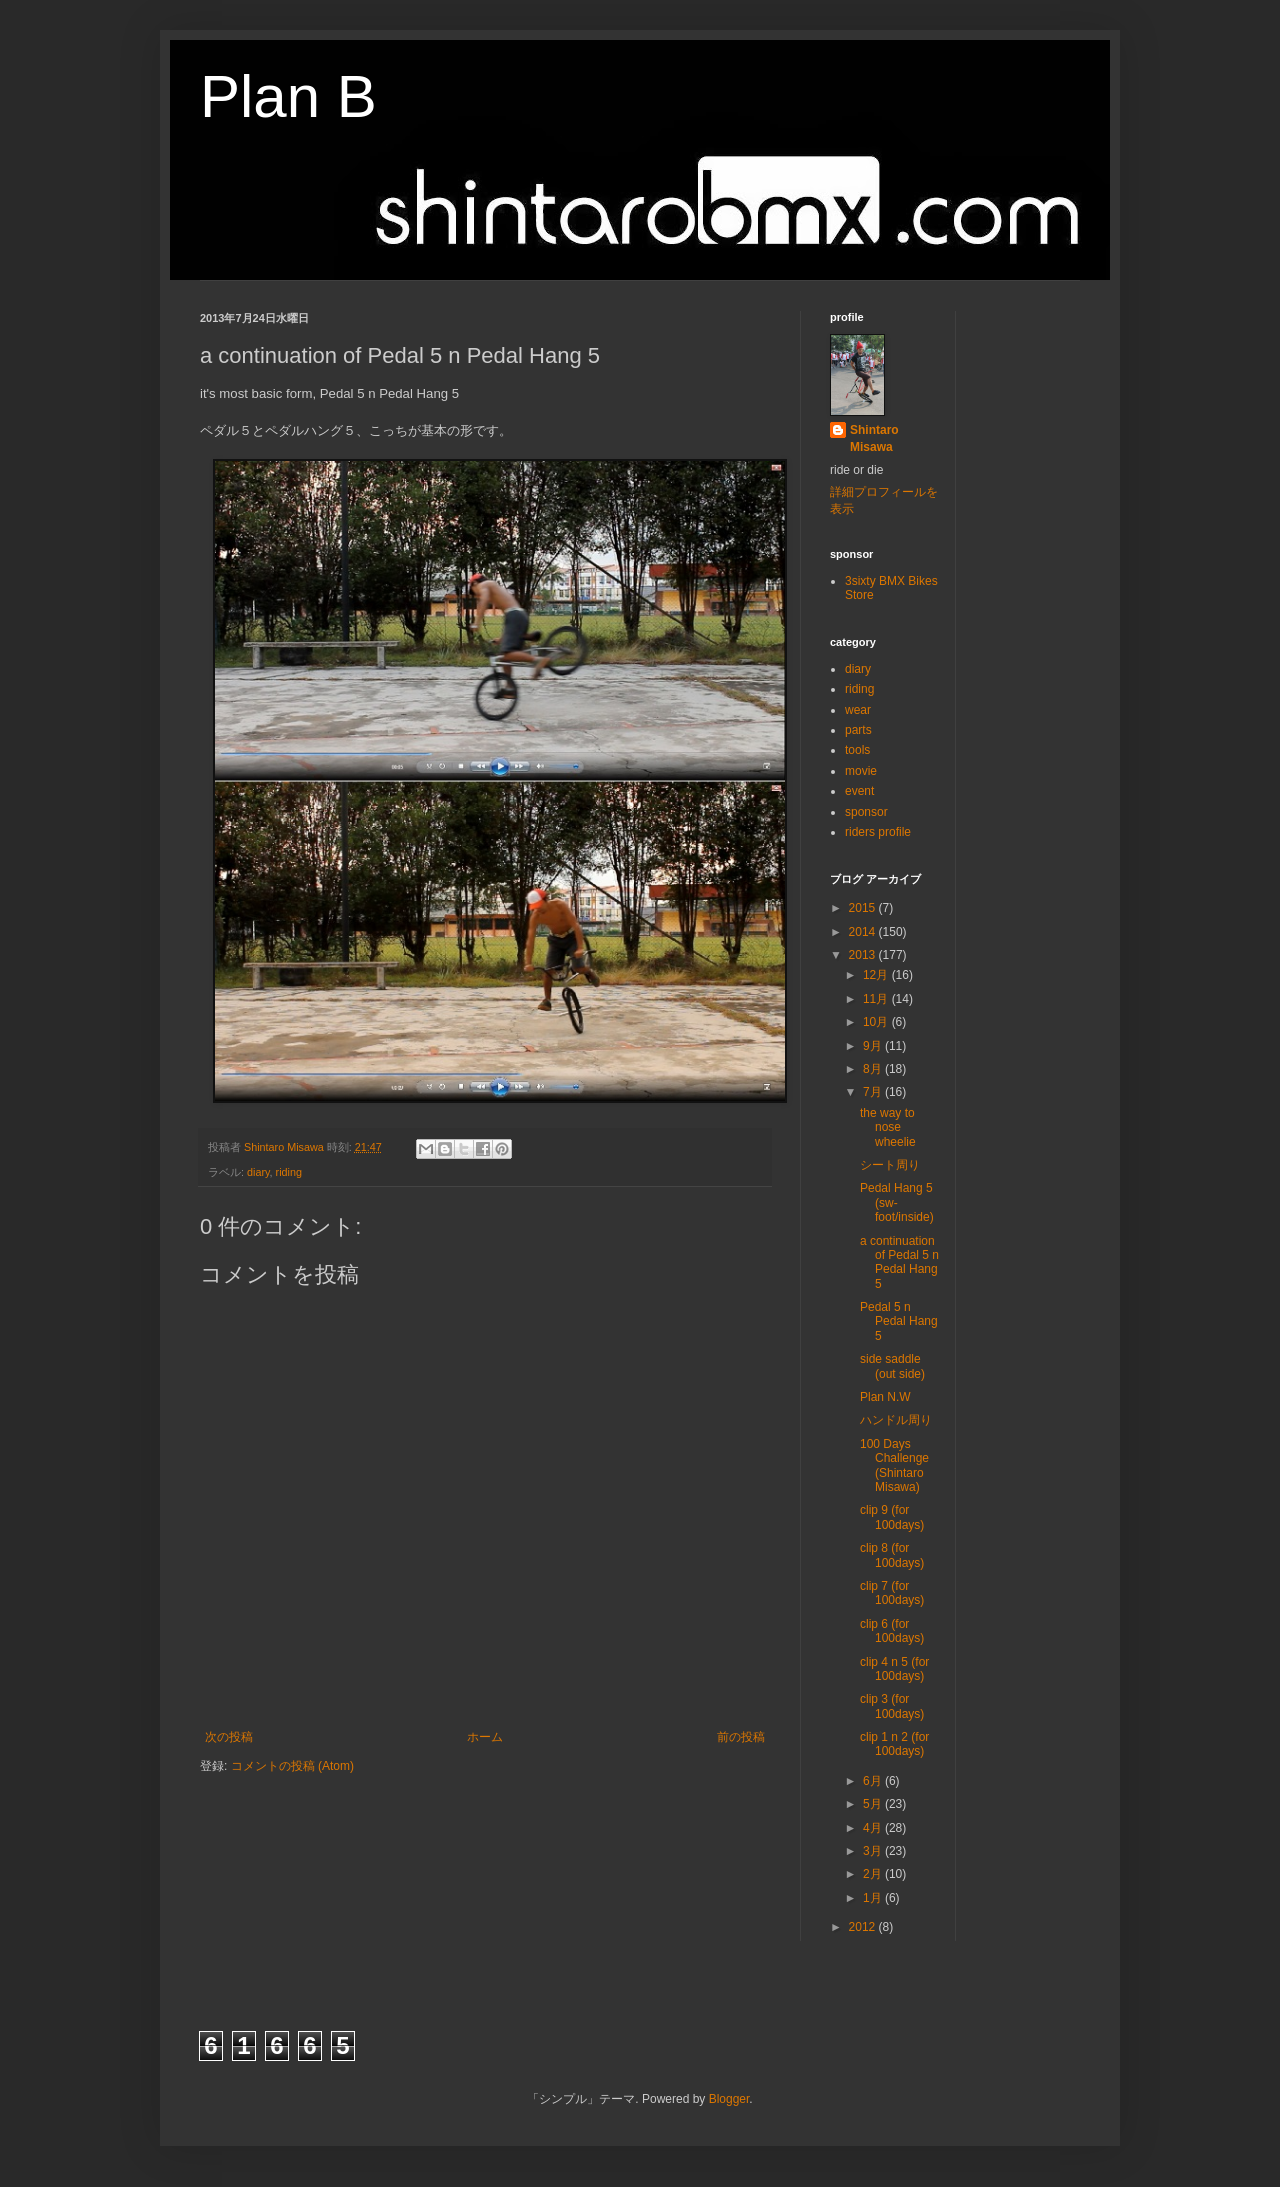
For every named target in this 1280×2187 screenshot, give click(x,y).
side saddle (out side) (892, 1366)
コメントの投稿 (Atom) (292, 1766)
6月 (874, 1781)
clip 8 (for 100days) (892, 1555)
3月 (874, 1851)
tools (857, 750)
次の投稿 (229, 1737)
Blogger (729, 2099)
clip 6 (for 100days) (892, 1631)
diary (258, 1172)
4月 (874, 1828)
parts (858, 730)
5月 (874, 1804)
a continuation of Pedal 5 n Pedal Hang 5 (899, 1262)
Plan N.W (885, 1397)
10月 (877, 1022)
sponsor (866, 812)
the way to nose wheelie (888, 1127)
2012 (864, 1927)
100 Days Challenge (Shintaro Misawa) (894, 1465)
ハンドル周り (896, 1420)
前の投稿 (741, 1737)
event (859, 791)
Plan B (288, 96)
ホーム (485, 1737)
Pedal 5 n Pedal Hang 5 (899, 1321)
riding (289, 1172)
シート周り (890, 1165)
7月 (874, 1092)
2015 (864, 908)
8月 (874, 1069)
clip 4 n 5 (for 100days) (894, 1669)
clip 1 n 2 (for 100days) (894, 1744)
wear (858, 710)
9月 (874, 1046)
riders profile (878, 832)
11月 (877, 999)
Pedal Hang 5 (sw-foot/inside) (897, 1202)
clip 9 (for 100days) (892, 1517)
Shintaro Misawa (874, 438)
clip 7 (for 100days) (892, 1593)
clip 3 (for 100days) (892, 1706)
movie (861, 771)
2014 (864, 932)
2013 (864, 955)
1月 (874, 1898)
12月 (877, 975)
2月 (874, 1874)
